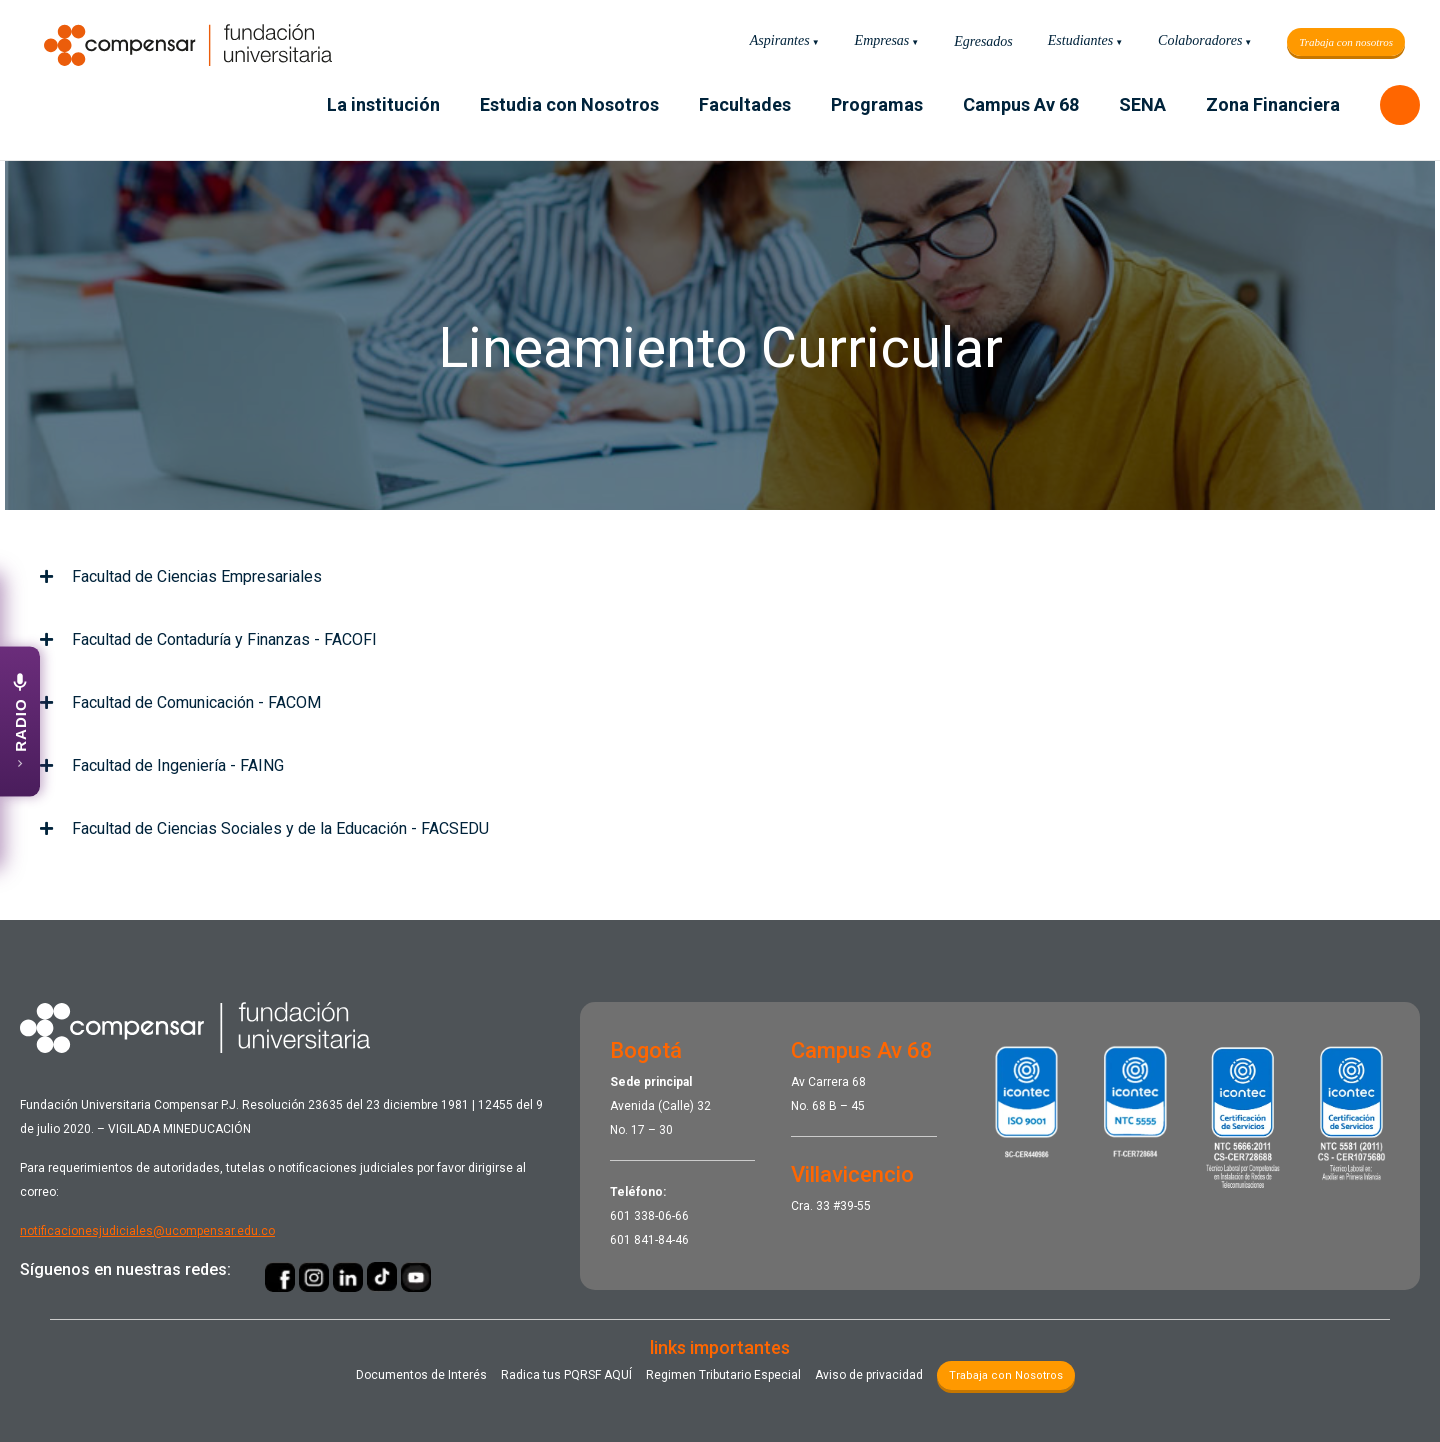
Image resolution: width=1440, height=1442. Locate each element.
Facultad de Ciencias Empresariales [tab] (181, 576)
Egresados (983, 41)
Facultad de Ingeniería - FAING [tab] (162, 765)
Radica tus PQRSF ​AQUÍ (566, 1375)
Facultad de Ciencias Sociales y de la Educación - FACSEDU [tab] (264, 828)
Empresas (882, 40)
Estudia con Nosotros (569, 104)
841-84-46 (661, 1240)
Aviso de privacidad (869, 1375)
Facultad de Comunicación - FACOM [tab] (180, 702)
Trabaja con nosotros (1346, 42)
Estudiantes (1080, 40)
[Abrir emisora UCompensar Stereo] (20, 721)
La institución (383, 104)
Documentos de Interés (421, 1375)
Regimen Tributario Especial (723, 1375)
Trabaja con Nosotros (1006, 1375)
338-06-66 (661, 1216)
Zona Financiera (1273, 104)
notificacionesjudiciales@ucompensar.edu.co (147, 1231)
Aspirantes (780, 40)
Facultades (745, 104)
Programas (877, 104)
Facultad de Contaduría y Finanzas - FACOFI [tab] (208, 639)
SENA (1142, 104)
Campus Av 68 (1021, 104)
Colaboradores (1200, 40)
